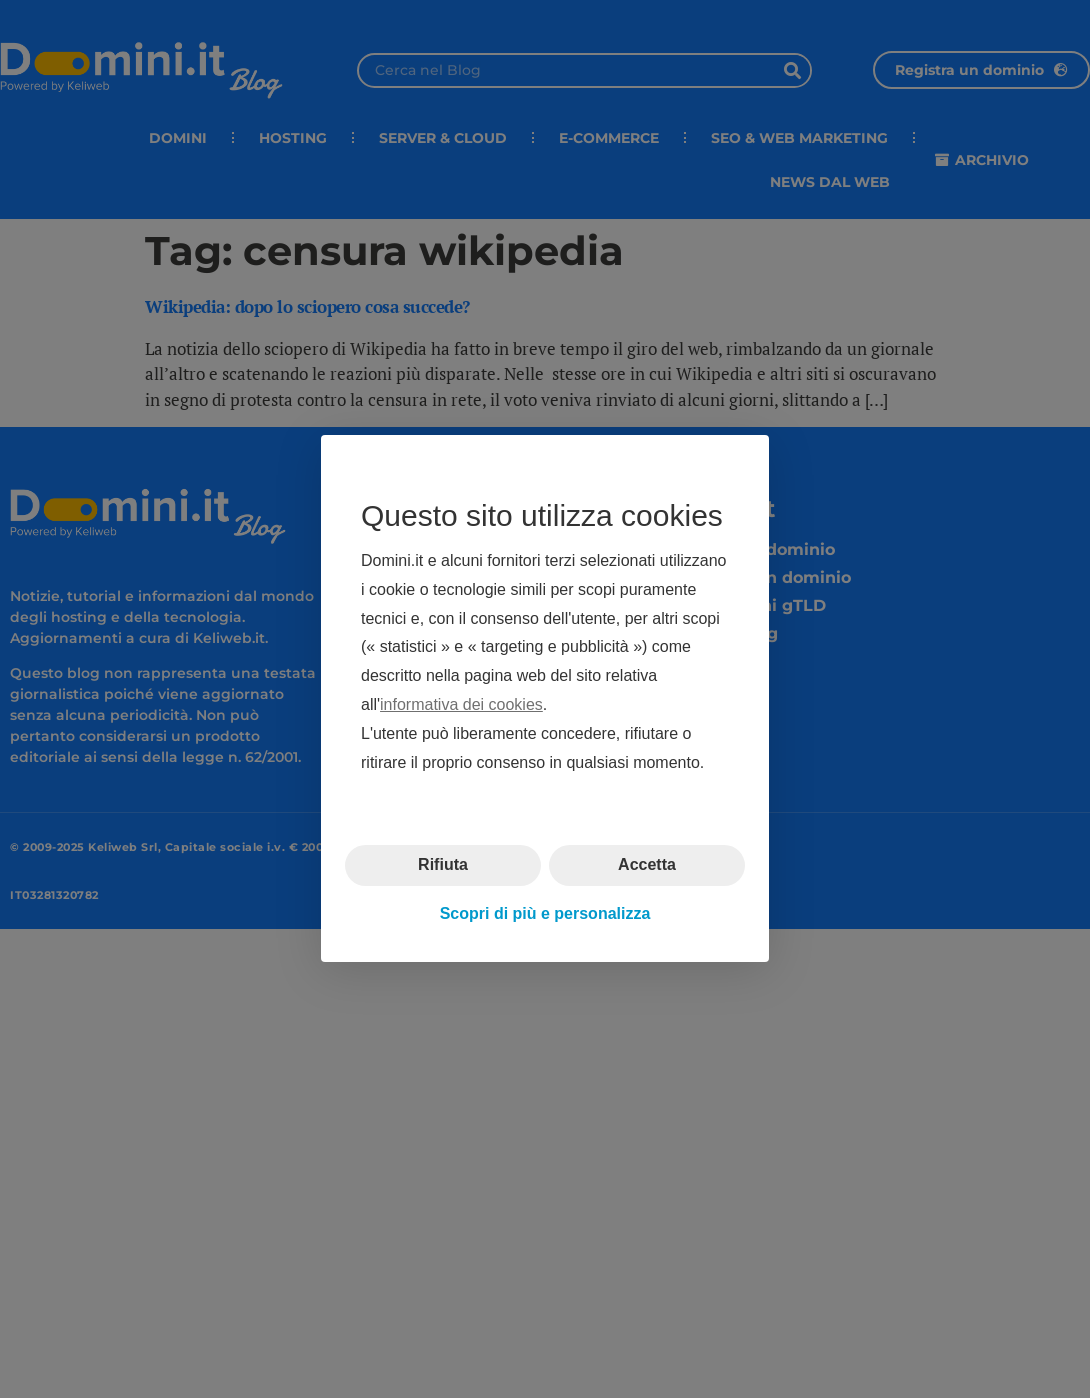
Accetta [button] (647, 865)
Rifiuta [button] (443, 865)
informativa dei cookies (461, 704)
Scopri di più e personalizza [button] (545, 913)
